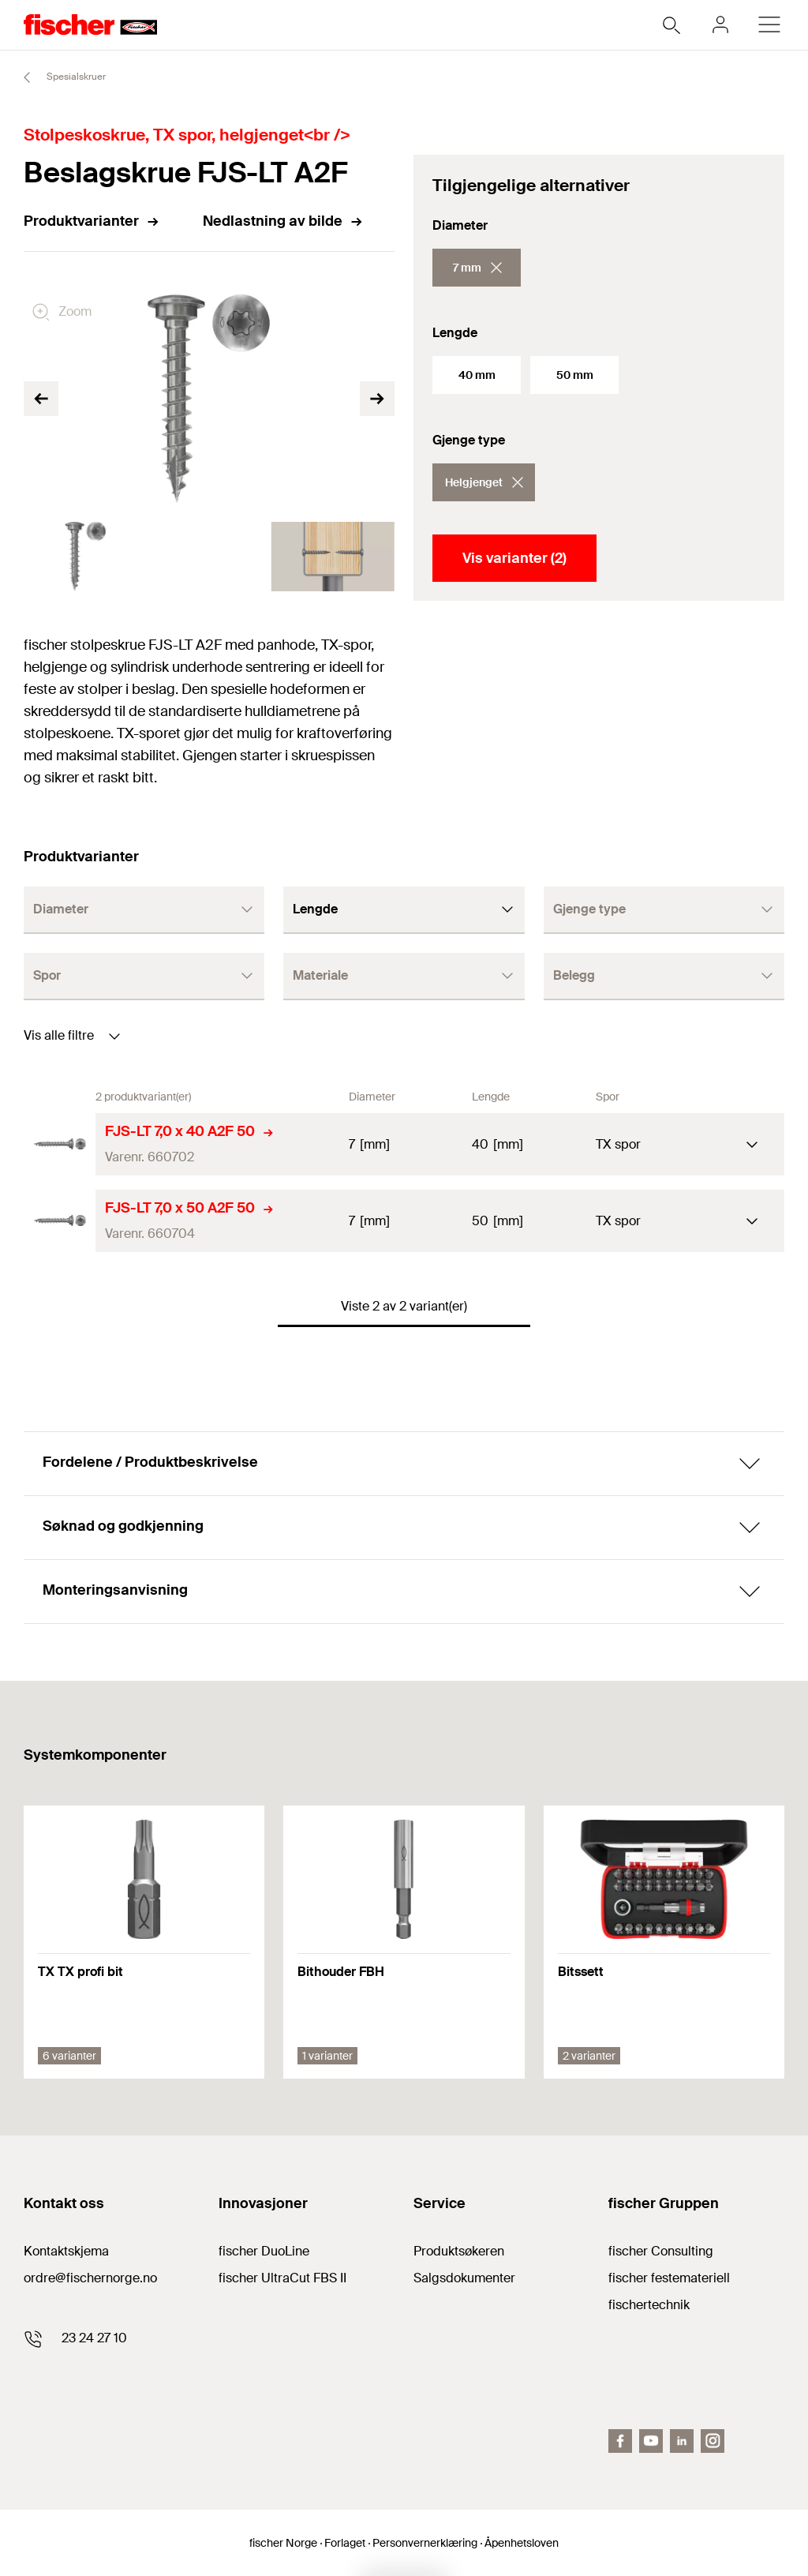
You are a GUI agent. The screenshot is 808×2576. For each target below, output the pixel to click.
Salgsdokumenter (464, 2278)
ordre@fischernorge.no (90, 2278)
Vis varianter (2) (514, 558)
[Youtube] (651, 2441)
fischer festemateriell (669, 2278)
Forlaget (344, 2543)
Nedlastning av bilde (283, 221)
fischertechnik (649, 2305)
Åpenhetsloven (521, 2543)
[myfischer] (720, 24)
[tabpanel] (86, 556)
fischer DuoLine (264, 2251)
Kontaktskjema (66, 2251)
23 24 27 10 (94, 2338)
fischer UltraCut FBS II (282, 2278)
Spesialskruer (57, 77)
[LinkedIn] (682, 2441)
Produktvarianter (92, 221)
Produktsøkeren (458, 2251)
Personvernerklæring (424, 2543)
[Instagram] (712, 2441)
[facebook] (620, 2441)
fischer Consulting (660, 2251)
